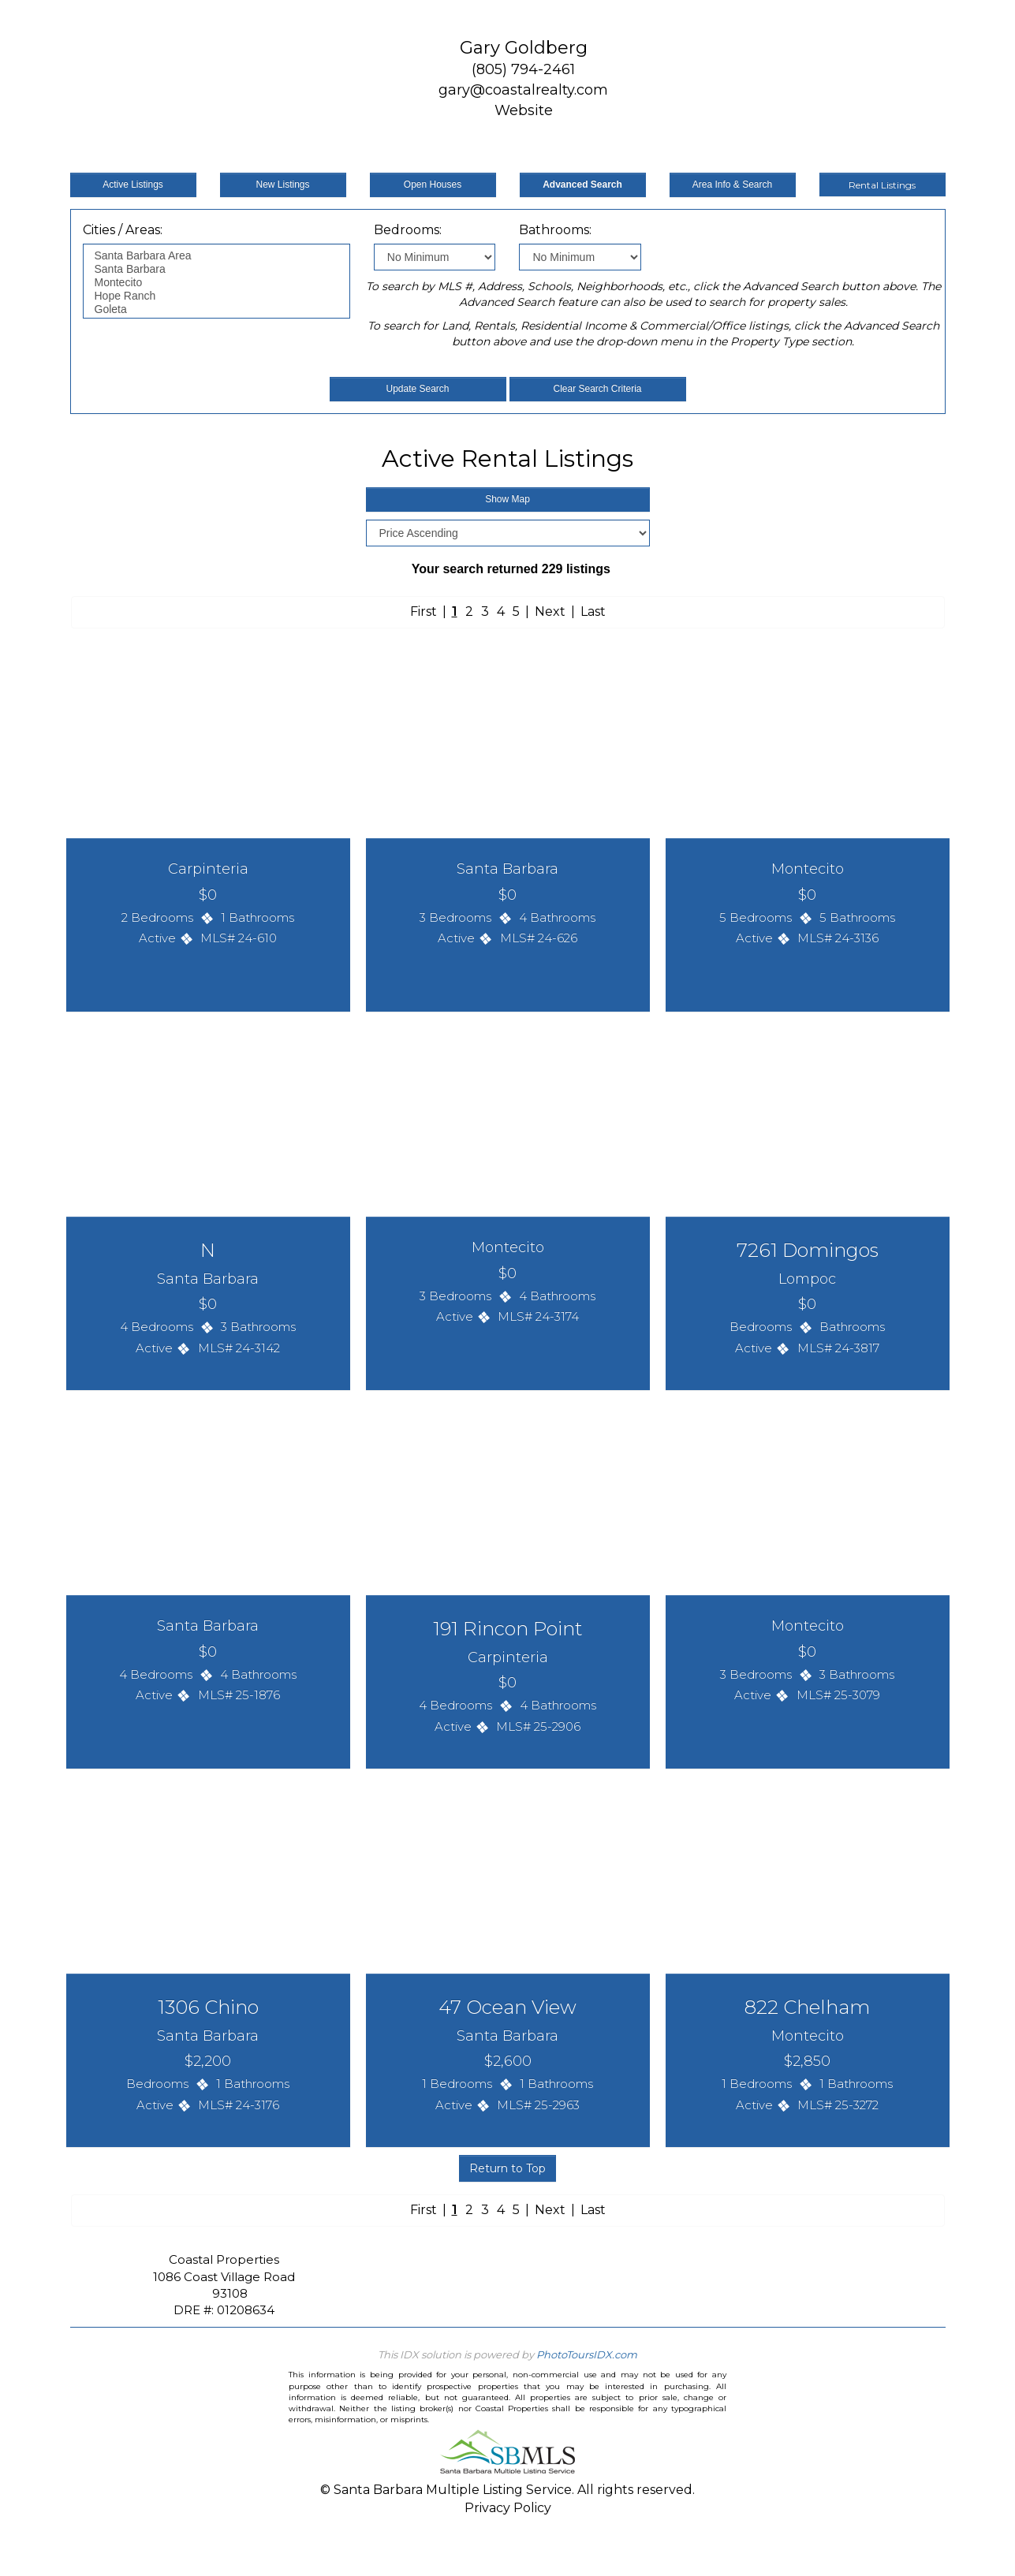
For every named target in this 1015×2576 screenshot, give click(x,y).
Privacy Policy (508, 2507)
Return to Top (507, 2168)
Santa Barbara (216, 269)
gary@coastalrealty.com (523, 90)
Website (523, 110)
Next (550, 611)
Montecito (216, 282)
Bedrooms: (408, 229)
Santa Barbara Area (216, 256)
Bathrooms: (555, 229)
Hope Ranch (216, 296)
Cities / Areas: (122, 229)
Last (593, 611)
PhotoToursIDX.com (586, 2354)
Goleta (216, 309)
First (423, 611)
